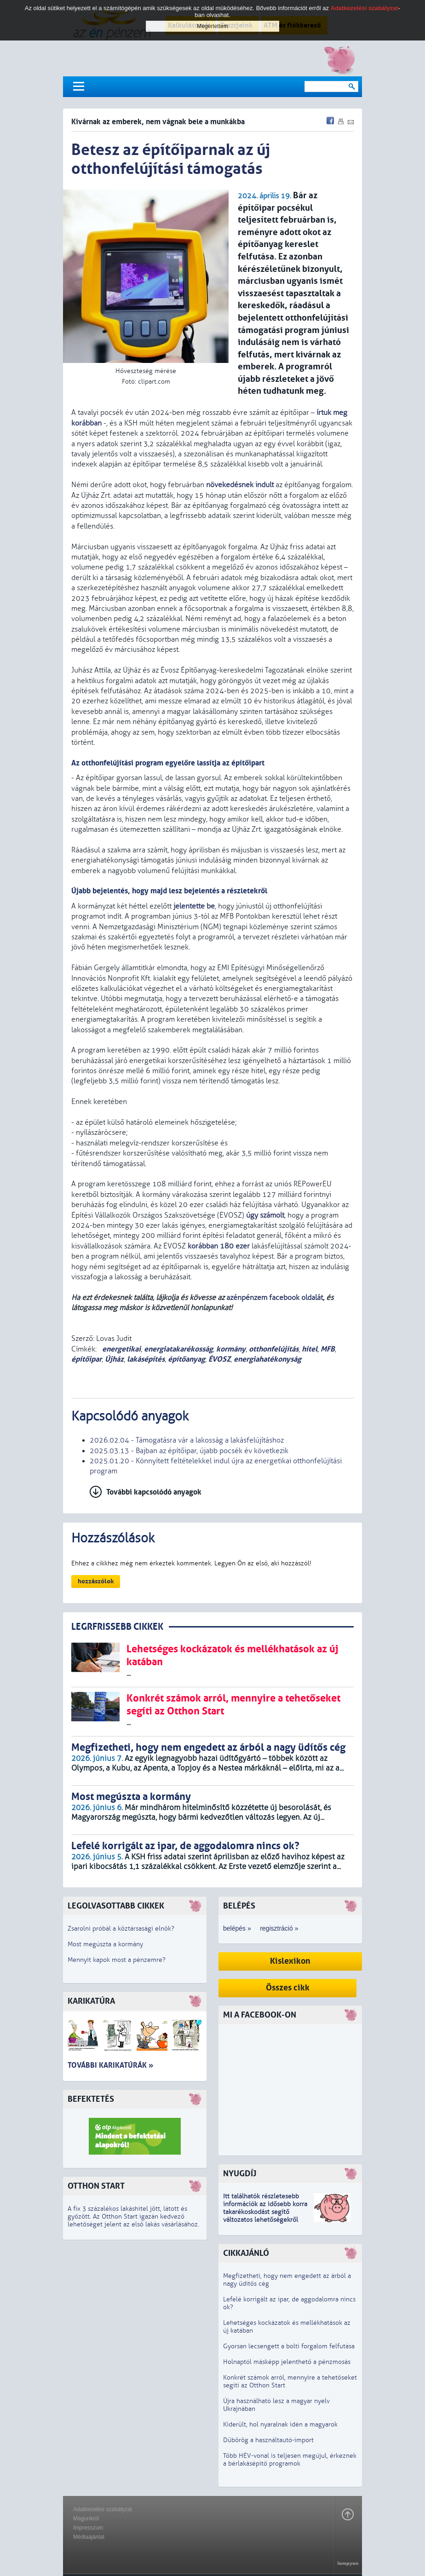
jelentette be (194, 906)
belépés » (237, 1928)
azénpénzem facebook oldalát (274, 1298)
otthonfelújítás (274, 1349)
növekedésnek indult (240, 485)
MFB (328, 1349)
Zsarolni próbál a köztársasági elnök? (121, 1928)
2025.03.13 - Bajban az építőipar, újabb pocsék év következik (189, 1451)
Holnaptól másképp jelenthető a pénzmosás (286, 2362)
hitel (309, 1349)
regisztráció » (279, 1928)
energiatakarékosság (178, 1349)
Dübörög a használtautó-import (268, 2440)
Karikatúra (91, 2001)
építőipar (86, 1359)
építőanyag (186, 1359)
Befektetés (91, 2099)
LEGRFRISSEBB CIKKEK (117, 1627)
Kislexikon (290, 1961)
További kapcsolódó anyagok (153, 1492)
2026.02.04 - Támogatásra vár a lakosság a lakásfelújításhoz (187, 1440)
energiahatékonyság (267, 1359)
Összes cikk (288, 1988)
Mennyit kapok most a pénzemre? (117, 1960)
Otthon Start (96, 2186)
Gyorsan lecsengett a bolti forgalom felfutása (289, 2346)
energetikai (120, 1349)
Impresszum (88, 2527)
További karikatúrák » (110, 2065)
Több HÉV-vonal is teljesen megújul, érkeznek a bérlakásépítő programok (289, 2459)
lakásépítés (146, 1359)
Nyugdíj (239, 2174)
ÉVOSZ (219, 1359)
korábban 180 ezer (219, 1246)
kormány (231, 1349)
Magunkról (86, 2518)
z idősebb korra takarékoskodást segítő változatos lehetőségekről (265, 2212)
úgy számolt (265, 1215)
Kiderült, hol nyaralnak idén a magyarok (280, 2424)
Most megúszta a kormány (105, 1944)
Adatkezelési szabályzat (102, 2509)
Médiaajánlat (88, 2537)
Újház (114, 1359)
